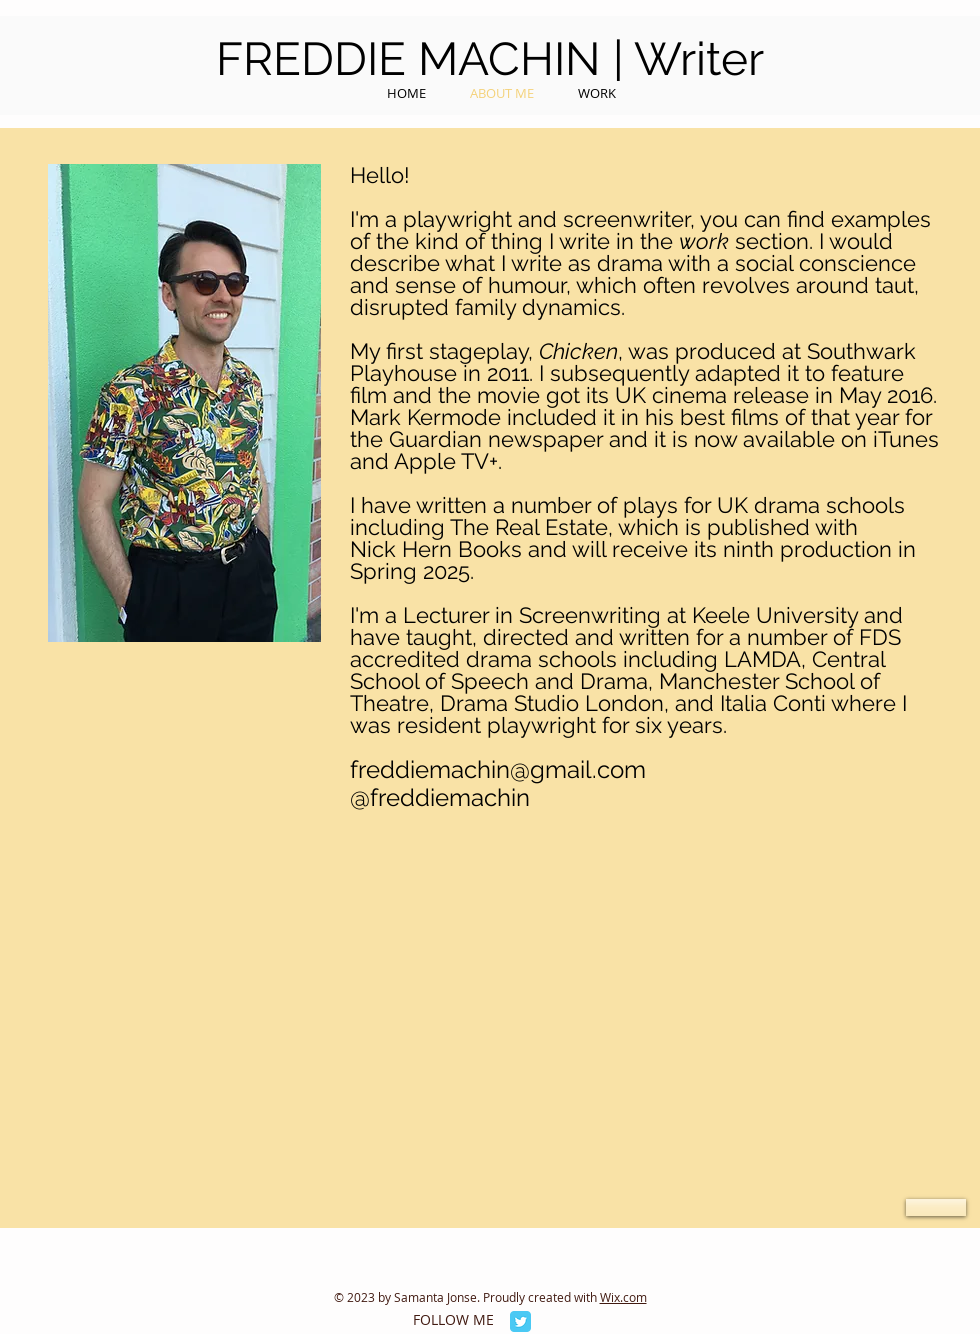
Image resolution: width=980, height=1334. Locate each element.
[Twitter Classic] (520, 1321)
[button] (936, 1207)
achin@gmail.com (548, 769)
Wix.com (623, 1297)
